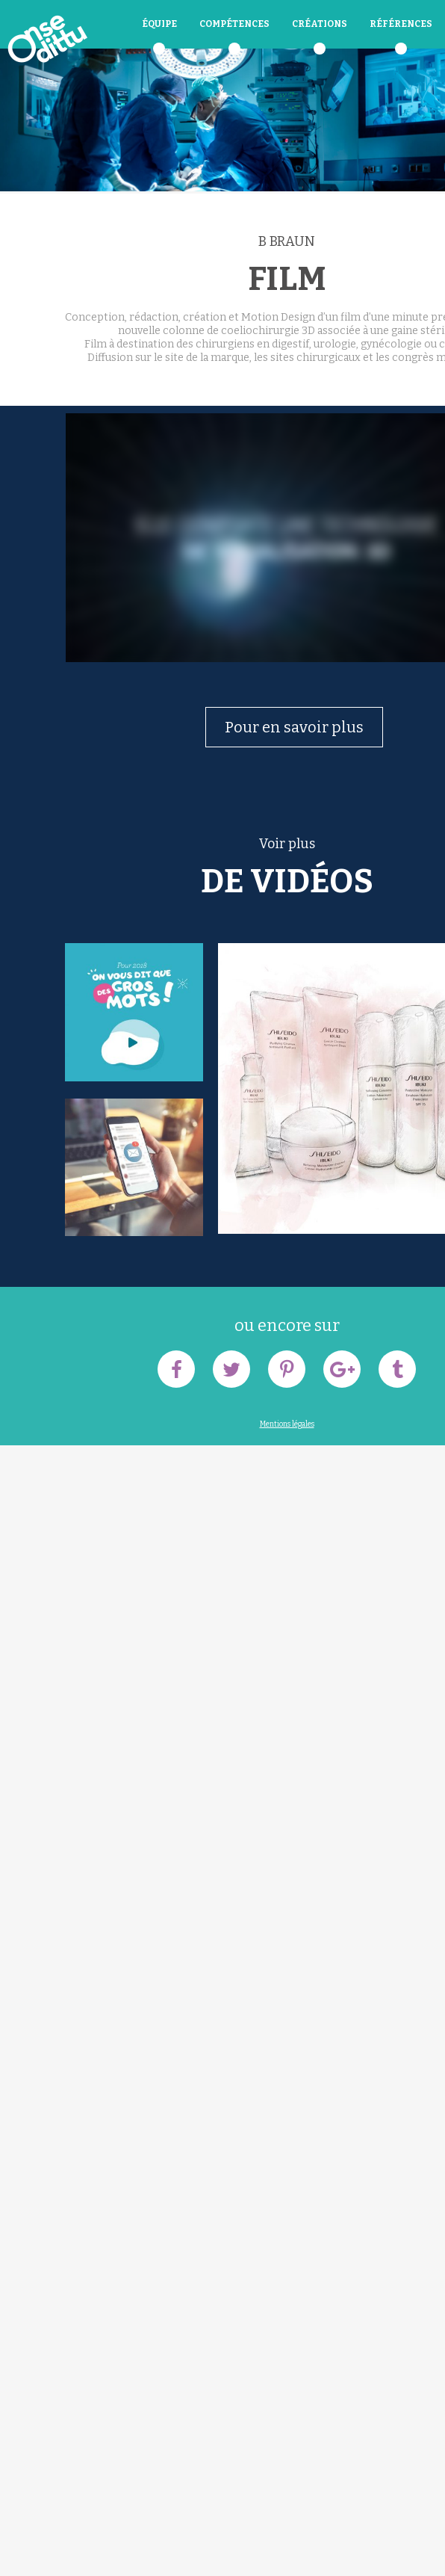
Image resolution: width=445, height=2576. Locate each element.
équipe (159, 24)
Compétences (234, 24)
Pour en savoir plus (294, 727)
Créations (319, 24)
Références (401, 24)
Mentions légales (287, 1424)
